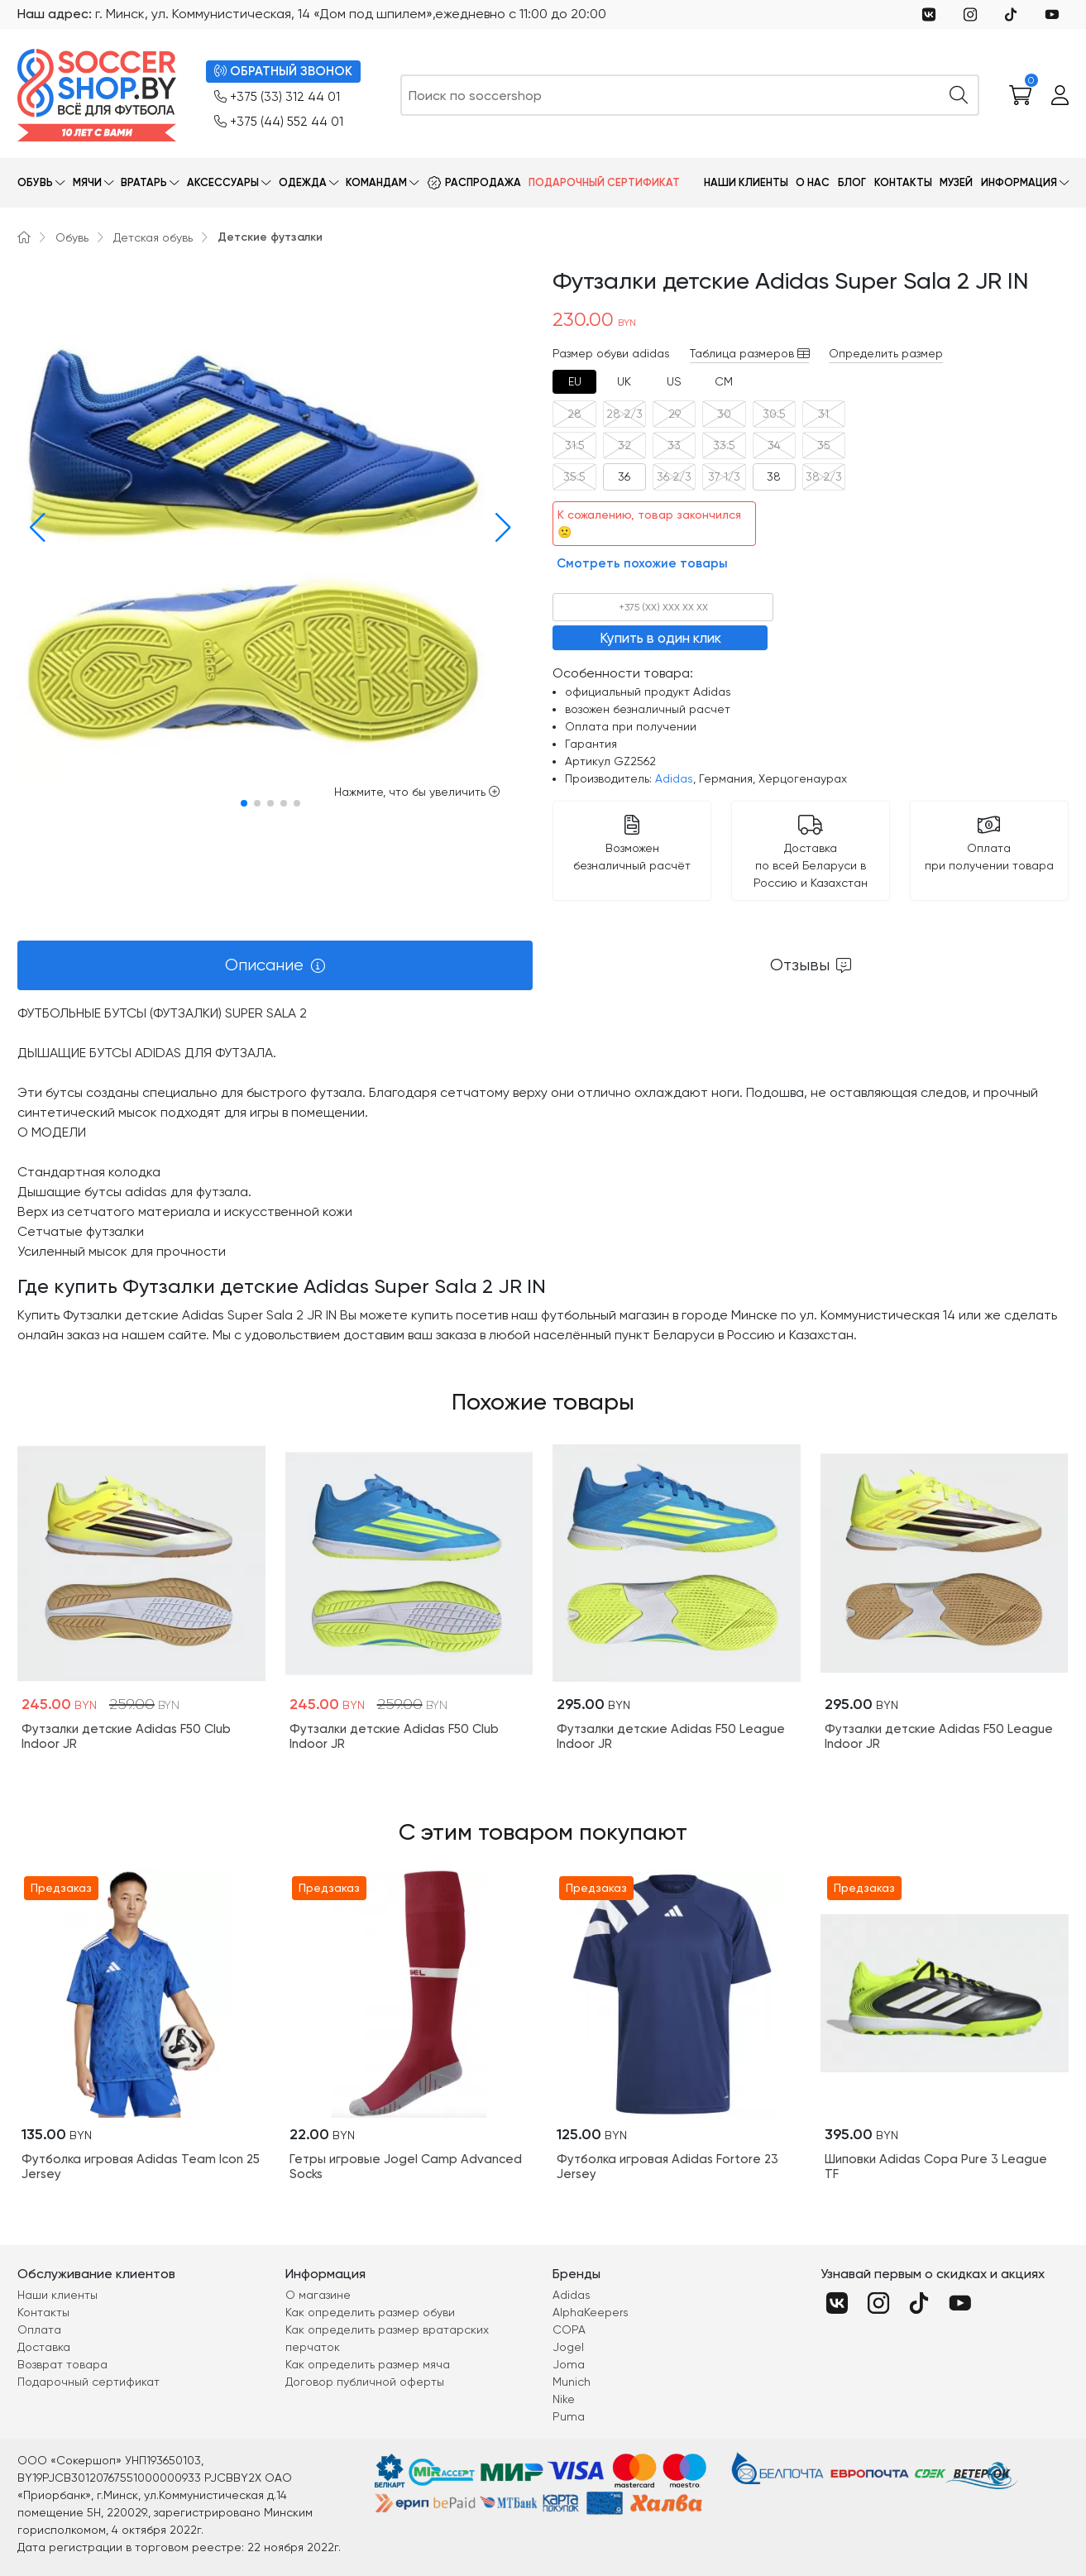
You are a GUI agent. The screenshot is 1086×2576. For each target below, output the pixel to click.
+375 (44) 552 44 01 (278, 122)
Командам (376, 182)
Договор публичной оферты (364, 2381)
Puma (569, 2416)
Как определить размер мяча (367, 2364)
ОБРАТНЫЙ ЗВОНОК (283, 71)
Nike (564, 2399)
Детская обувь (153, 237)
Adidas (674, 778)
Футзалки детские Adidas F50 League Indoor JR (671, 1736)
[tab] (574, 382)
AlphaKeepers (591, 2312)
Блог (852, 182)
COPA (569, 2329)
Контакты (903, 182)
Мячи (87, 182)
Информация (1019, 182)
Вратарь (144, 182)
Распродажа (483, 182)
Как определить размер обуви (370, 2312)
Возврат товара (62, 2364)
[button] (33, 528)
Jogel (568, 2346)
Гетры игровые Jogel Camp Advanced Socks (405, 2166)
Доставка (43, 2346)
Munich (572, 2381)
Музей (956, 182)
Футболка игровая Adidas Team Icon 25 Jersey (141, 2166)
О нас (813, 182)
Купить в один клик (660, 638)
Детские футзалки (270, 237)
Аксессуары (223, 182)
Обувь (35, 182)
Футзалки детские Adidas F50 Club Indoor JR (126, 1736)
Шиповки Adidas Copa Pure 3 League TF (936, 2166)
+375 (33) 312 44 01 (277, 97)
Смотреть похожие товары (642, 563)
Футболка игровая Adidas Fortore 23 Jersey (667, 2166)
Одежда (303, 182)
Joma (569, 2364)
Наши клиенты (746, 182)
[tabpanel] (543, 1174)
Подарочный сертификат (604, 182)
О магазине (318, 2294)
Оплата (39, 2329)
